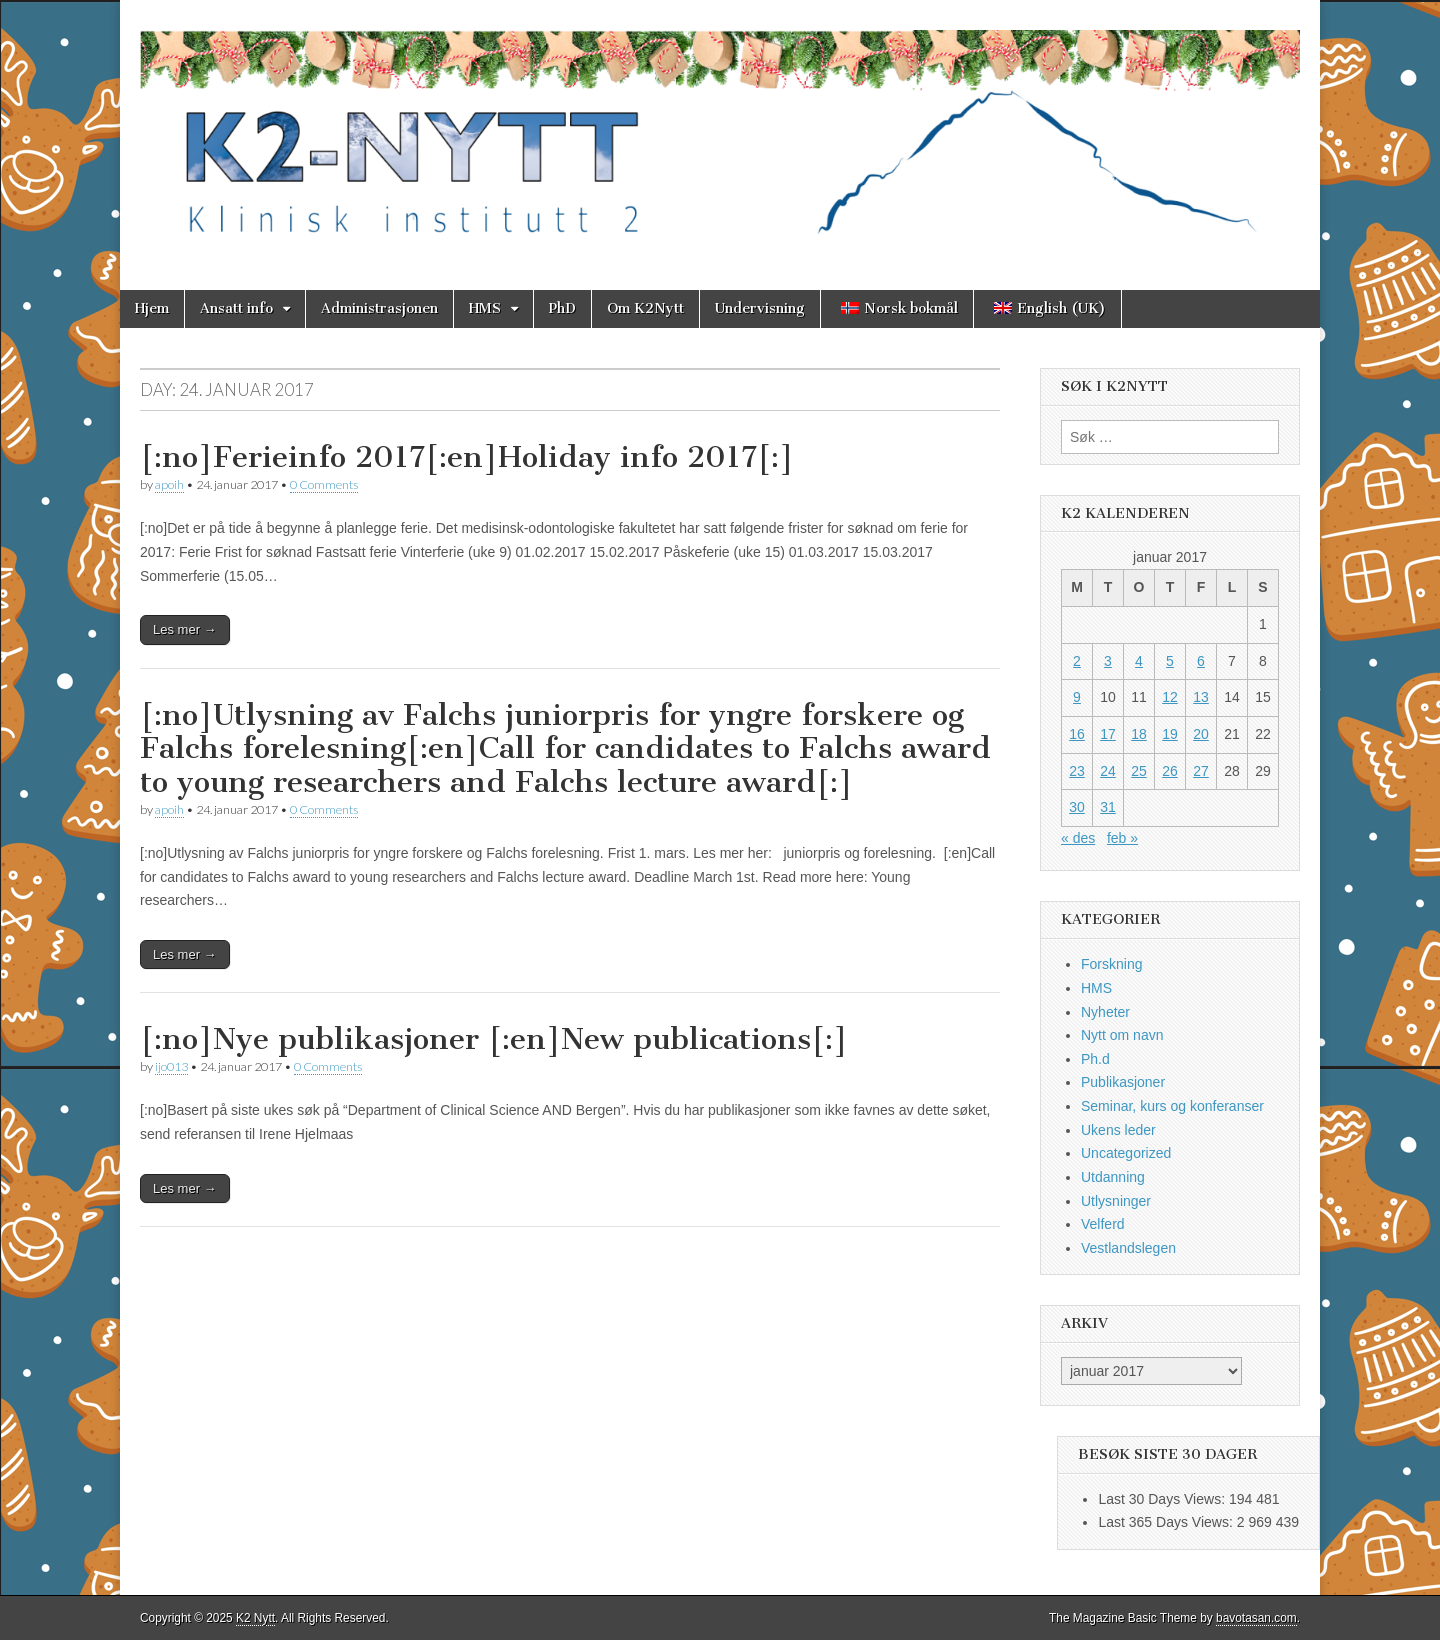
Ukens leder (1118, 1130)
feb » (1122, 838)
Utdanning (1113, 1177)
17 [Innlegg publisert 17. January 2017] (1108, 734)
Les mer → (185, 629)
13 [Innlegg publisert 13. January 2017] (1201, 697)
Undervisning (760, 308)
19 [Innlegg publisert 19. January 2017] (1170, 734)
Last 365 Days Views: (1167, 1522)
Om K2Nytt (645, 308)
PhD (562, 308)
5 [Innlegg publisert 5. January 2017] (1170, 661)
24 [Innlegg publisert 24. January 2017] (1108, 771)
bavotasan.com (1256, 1618)
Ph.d (1095, 1059)
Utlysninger (1116, 1201)
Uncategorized (1126, 1153)
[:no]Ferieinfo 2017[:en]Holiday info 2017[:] (467, 457)
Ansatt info (236, 308)
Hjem (152, 308)
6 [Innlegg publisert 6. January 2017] (1201, 661)
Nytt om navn (1122, 1035)
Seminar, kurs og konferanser (1172, 1106)
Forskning (1111, 964)
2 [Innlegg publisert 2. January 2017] (1077, 661)
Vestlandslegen (1128, 1248)
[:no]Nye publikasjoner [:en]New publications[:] (494, 1039)
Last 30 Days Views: (1163, 1499)
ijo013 (171, 1066)
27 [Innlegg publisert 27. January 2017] (1201, 771)
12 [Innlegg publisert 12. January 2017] (1170, 697)
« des (1078, 838)
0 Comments (324, 484)
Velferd (1103, 1224)
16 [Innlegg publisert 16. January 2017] (1077, 734)
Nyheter (1105, 1012)
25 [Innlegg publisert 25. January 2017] (1139, 771)
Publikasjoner (1123, 1082)
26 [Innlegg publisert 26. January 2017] (1170, 771)
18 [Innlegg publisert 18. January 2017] (1139, 734)
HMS (485, 308)
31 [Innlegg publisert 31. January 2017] (1108, 807)
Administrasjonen (379, 308)
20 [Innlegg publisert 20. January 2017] (1201, 734)
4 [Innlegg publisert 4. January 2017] (1139, 661)
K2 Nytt (255, 1618)
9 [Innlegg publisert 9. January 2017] (1077, 697)
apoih (169, 484)
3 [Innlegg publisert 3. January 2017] (1108, 661)
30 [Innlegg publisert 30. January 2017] (1077, 807)
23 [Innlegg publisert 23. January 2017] (1077, 771)
